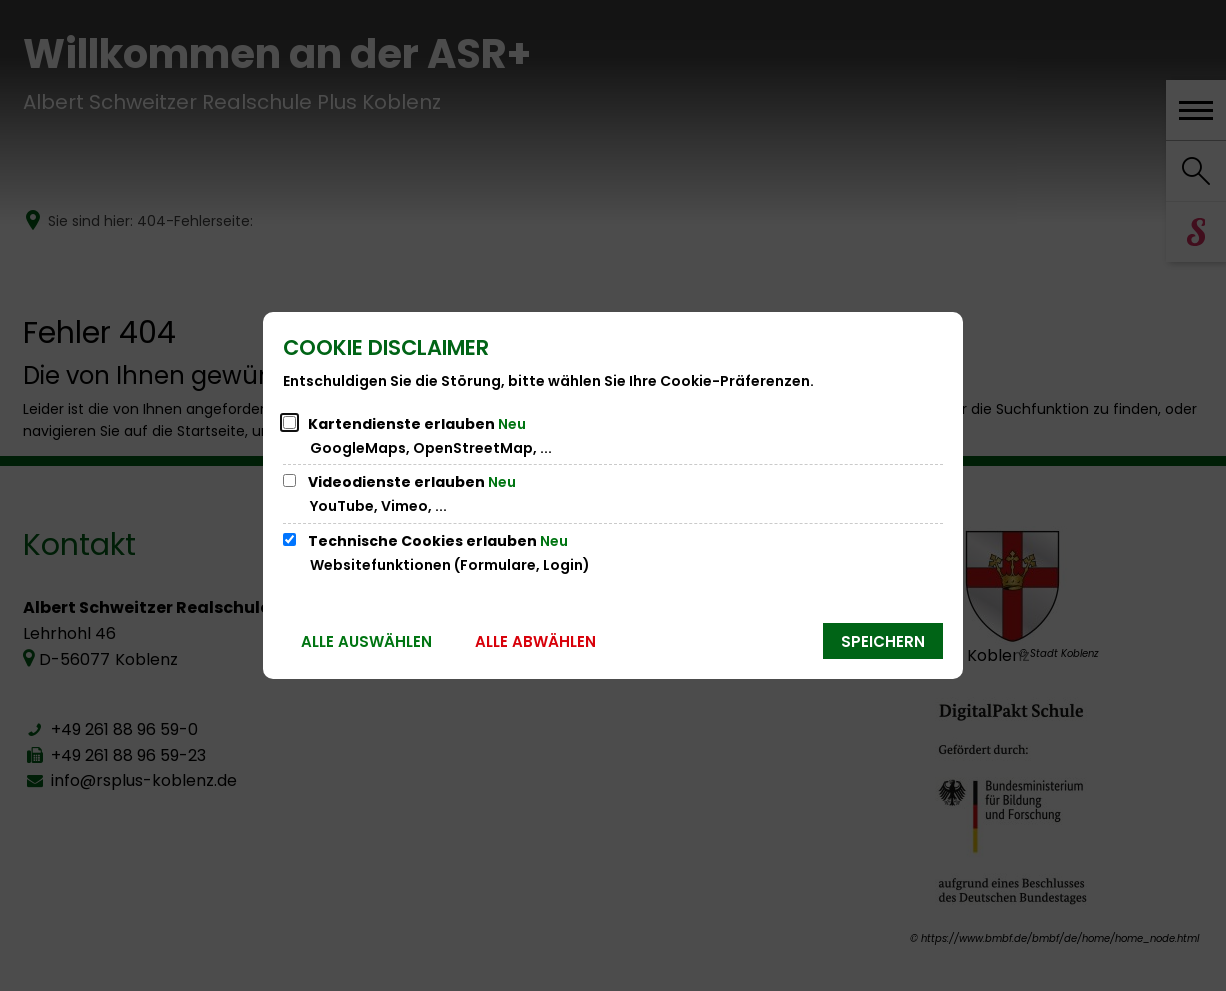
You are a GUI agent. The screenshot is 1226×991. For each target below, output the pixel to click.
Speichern (883, 641)
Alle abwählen (535, 641)
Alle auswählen (366, 641)
